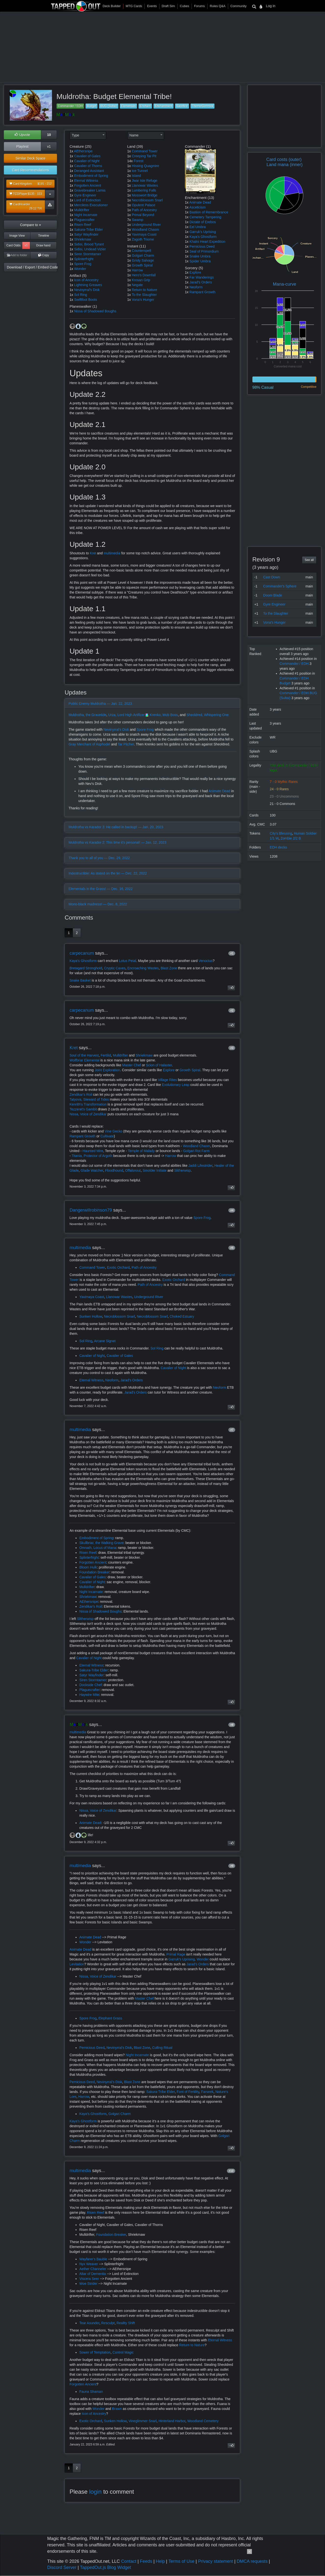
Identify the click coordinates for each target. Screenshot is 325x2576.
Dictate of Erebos (202, 222)
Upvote (22, 135)
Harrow (137, 270)
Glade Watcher (92, 1170)
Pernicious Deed (202, 246)
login (95, 2491)
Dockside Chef (90, 1685)
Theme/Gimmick (202, 106)
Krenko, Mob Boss (164, 715)
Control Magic (123, 2352)
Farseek (207, 2092)
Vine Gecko (113, 1131)
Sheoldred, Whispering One (207, 715)
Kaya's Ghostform (203, 237)
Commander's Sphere (280, 586)
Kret (93, 553)
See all (309, 560)
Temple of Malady (141, 1151)
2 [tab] (77, 933)
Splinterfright (83, 259)
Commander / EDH (70, 106)
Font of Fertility (188, 2092)
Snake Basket (80, 980)
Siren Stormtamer (87, 254)
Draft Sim (168, 6)
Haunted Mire (92, 1151)
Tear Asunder (89, 2323)
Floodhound (114, 1170)
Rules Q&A (217, 6)
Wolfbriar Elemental (84, 1060)
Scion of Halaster (159, 1065)
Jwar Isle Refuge (144, 180)
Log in (270, 6)
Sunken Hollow (90, 1316)
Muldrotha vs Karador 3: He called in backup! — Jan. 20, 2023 (115, 827)
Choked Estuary (182, 1316)
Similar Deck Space (30, 158)
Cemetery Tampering (205, 217)
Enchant (145, 106)
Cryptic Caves (114, 968)
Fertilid (106, 1055)
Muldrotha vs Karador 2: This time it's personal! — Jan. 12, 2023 (117, 842)
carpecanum (81, 953)
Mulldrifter (81, 210)
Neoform (196, 287)
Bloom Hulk (88, 1567)
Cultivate (107, 1136)
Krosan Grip (141, 280)
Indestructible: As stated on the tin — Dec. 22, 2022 (107, 873)
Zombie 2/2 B (290, 838)
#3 (231, 1048)
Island (136, 176)
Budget (91, 106)
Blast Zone (169, 968)
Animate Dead (200, 202)
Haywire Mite (89, 1695)
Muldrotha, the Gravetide (87, 715)
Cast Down (271, 577)
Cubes (184, 6)
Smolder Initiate (155, 1170)
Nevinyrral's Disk (87, 290)
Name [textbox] (134, 135)
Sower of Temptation (94, 2352)
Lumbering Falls (144, 190)
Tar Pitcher (126, 744)
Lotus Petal (127, 961)
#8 (231, 1724)
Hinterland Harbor (171, 2421)
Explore (195, 272)
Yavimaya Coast (144, 234)
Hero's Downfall (144, 275)
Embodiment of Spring (91, 176)
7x (129, 220)
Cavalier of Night (87, 161)
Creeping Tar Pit (144, 156)
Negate (137, 285)
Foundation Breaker (94, 1572)
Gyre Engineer (85, 195)
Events (152, 6)
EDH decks (278, 847)
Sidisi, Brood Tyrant (89, 244)
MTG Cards (134, 6)
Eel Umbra (197, 227)
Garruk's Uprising (202, 232)
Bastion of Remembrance (208, 212)
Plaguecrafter (84, 220)
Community (238, 6)
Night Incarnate (85, 215)
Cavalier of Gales (87, 156)
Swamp (137, 220)
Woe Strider (88, 2283)
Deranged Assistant (89, 171)
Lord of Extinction (87, 200)
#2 (231, 1010)
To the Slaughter (144, 295)
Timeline (43, 235)
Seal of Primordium (204, 251)
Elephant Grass (110, 2018)
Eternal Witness (86, 180)
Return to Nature (144, 290)
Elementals (128, 106)
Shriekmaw (82, 239)
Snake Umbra (199, 256)
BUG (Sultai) (108, 106)
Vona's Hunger (143, 300)
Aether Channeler (92, 2269)
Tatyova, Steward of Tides (89, 1099)
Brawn (117, 2409)
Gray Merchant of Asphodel (89, 744)
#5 (231, 1248)
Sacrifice (182, 106)
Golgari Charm (143, 255)
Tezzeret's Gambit (83, 1109)
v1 (49, 146)
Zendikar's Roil (80, 1094)
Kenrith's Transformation (87, 1104)
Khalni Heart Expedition (207, 241)
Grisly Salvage (143, 260)
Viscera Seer (89, 2279)
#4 (231, 1210)
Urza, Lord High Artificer (126, 715)
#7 (231, 1430)
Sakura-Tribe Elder (88, 229)
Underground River (146, 225)
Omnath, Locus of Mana (97, 1548)
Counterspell (141, 251)
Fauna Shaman (91, 2392)
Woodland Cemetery (203, 2421)
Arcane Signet (105, 1341)
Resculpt (108, 2323)
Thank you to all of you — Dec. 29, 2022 (99, 858)
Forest (138, 161)
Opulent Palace (143, 205)
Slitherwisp (182, 1170)
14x (130, 161)
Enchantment (163, 106)
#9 (231, 1866)
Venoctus (205, 961)
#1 (231, 953)
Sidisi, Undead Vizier (90, 249)
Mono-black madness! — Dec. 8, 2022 (97, 904)
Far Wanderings (201, 277)
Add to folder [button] (17, 255)
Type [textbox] (75, 135)
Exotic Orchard (118, 1267)
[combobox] (87, 135)
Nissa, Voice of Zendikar (87, 1114)
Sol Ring (80, 295)
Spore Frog (82, 264)
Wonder (80, 269)
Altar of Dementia (92, 2274)
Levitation (76, 1964)
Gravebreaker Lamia (89, 190)
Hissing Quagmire (145, 166)
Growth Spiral (142, 265)
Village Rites (167, 1080)
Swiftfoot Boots (85, 300)
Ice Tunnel (140, 171)
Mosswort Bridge (144, 195)
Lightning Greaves (88, 285)
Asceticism (197, 207)
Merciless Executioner (91, 205)
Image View (17, 235)
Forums (199, 6)
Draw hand (43, 245)
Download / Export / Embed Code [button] (32, 267)
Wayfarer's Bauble (93, 2259)
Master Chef (131, 1065)
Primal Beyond (143, 215)
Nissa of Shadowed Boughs (95, 311)
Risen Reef (82, 225)
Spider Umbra (199, 261)
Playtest (22, 146)
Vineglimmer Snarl (142, 2421)
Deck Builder (112, 6)
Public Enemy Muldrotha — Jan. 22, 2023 (100, 703)
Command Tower (145, 151)
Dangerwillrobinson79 (90, 1210)
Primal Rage (175, 1954)
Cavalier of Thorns (88, 166)
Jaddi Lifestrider (200, 1165)
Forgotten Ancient (87, 185)
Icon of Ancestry (86, 280)
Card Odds (13, 245)
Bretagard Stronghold (85, 968)
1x (71, 151)
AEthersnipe (83, 151)
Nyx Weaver (88, 2264)
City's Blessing (281, 833)
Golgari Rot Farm (196, 1151)
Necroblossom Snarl (147, 200)
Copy (43, 255)
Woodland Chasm (145, 229)
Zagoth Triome (143, 239)
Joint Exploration (107, 1070)
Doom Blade (272, 595)
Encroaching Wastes (143, 968)
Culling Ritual (162, 2048)
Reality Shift (126, 2323)
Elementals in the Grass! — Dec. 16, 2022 (100, 889)
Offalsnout (133, 1170)
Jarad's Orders (200, 282)
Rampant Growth (202, 292)
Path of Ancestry (144, 210)
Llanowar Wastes (145, 185)
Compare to (30, 225)
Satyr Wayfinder (86, 234)
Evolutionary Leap (175, 1085)
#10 (231, 2171)
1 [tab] (69, 933)
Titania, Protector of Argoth (92, 1156)
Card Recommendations (30, 170)
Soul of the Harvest (84, 1055)
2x (129, 176)
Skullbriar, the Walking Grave (101, 1543)
